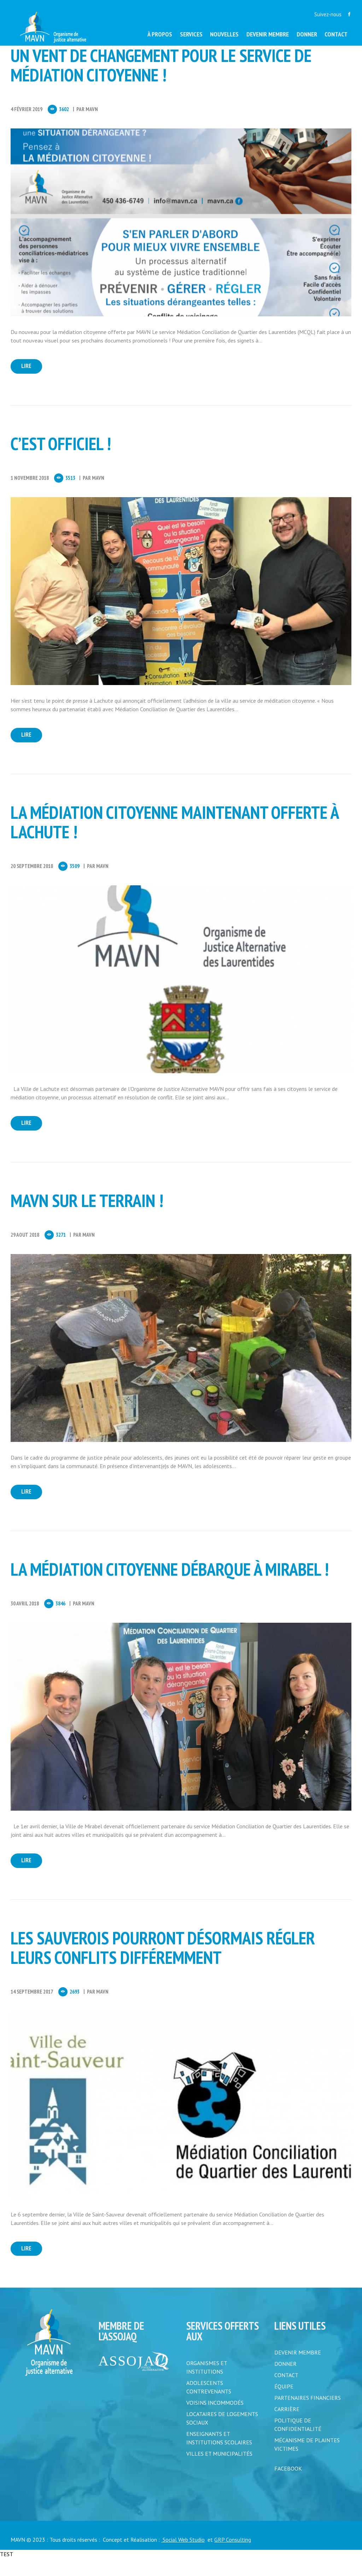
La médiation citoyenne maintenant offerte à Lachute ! (174, 828)
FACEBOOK (288, 2486)
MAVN (92, 109)
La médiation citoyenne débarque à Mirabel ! (170, 1581)
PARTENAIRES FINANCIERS (307, 2415)
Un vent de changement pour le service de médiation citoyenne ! (161, 65)
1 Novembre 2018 (30, 481)
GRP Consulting (232, 2557)
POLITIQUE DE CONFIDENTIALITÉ (297, 2442)
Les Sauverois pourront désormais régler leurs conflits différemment (163, 1962)
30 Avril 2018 (25, 1615)
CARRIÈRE (286, 2427)
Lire (32, 368)
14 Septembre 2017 (32, 2006)
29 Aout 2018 (25, 1243)
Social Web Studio (183, 2557)
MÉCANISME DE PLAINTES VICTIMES (307, 2462)
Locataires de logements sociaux (222, 2436)
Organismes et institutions (206, 2385)
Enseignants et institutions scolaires (219, 2456)
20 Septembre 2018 (32, 872)
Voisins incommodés (215, 2420)
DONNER (285, 2381)
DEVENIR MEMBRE (297, 2370)
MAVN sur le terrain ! (87, 1209)
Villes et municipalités (219, 2471)
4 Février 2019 (26, 109)
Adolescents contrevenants (208, 2405)
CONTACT (286, 2393)
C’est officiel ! (61, 446)
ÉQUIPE (283, 2404)
